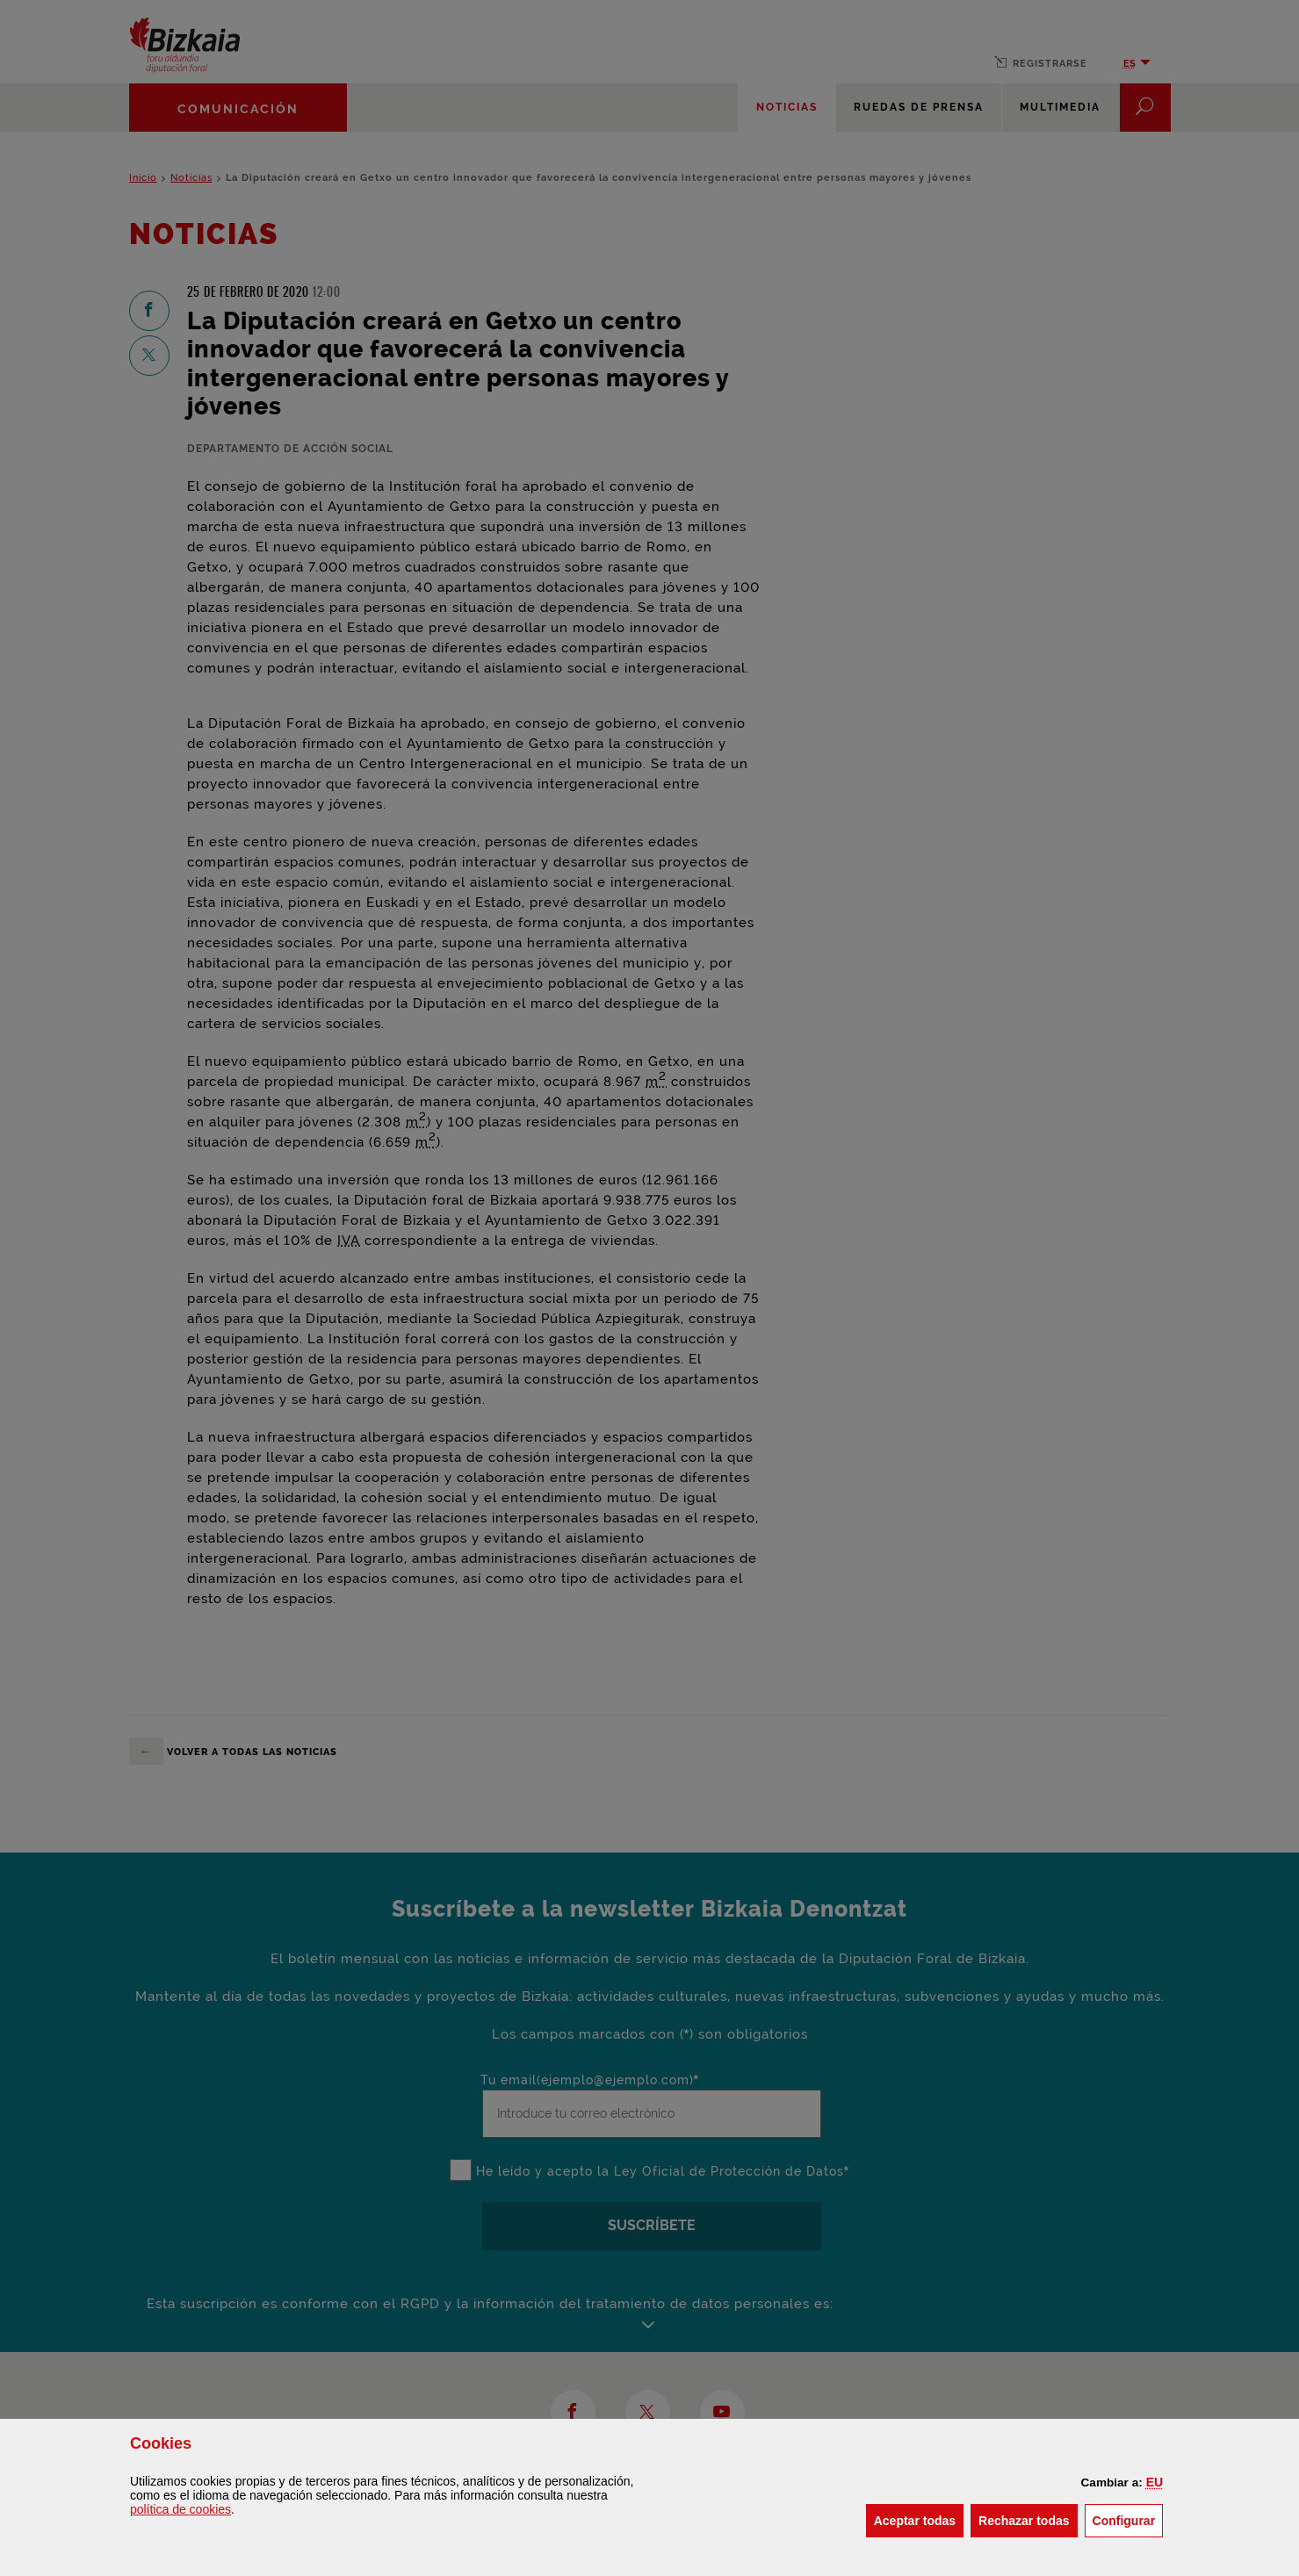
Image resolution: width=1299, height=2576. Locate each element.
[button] (1154, 2482)
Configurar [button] (1128, 2519)
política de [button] (180, 2509)
